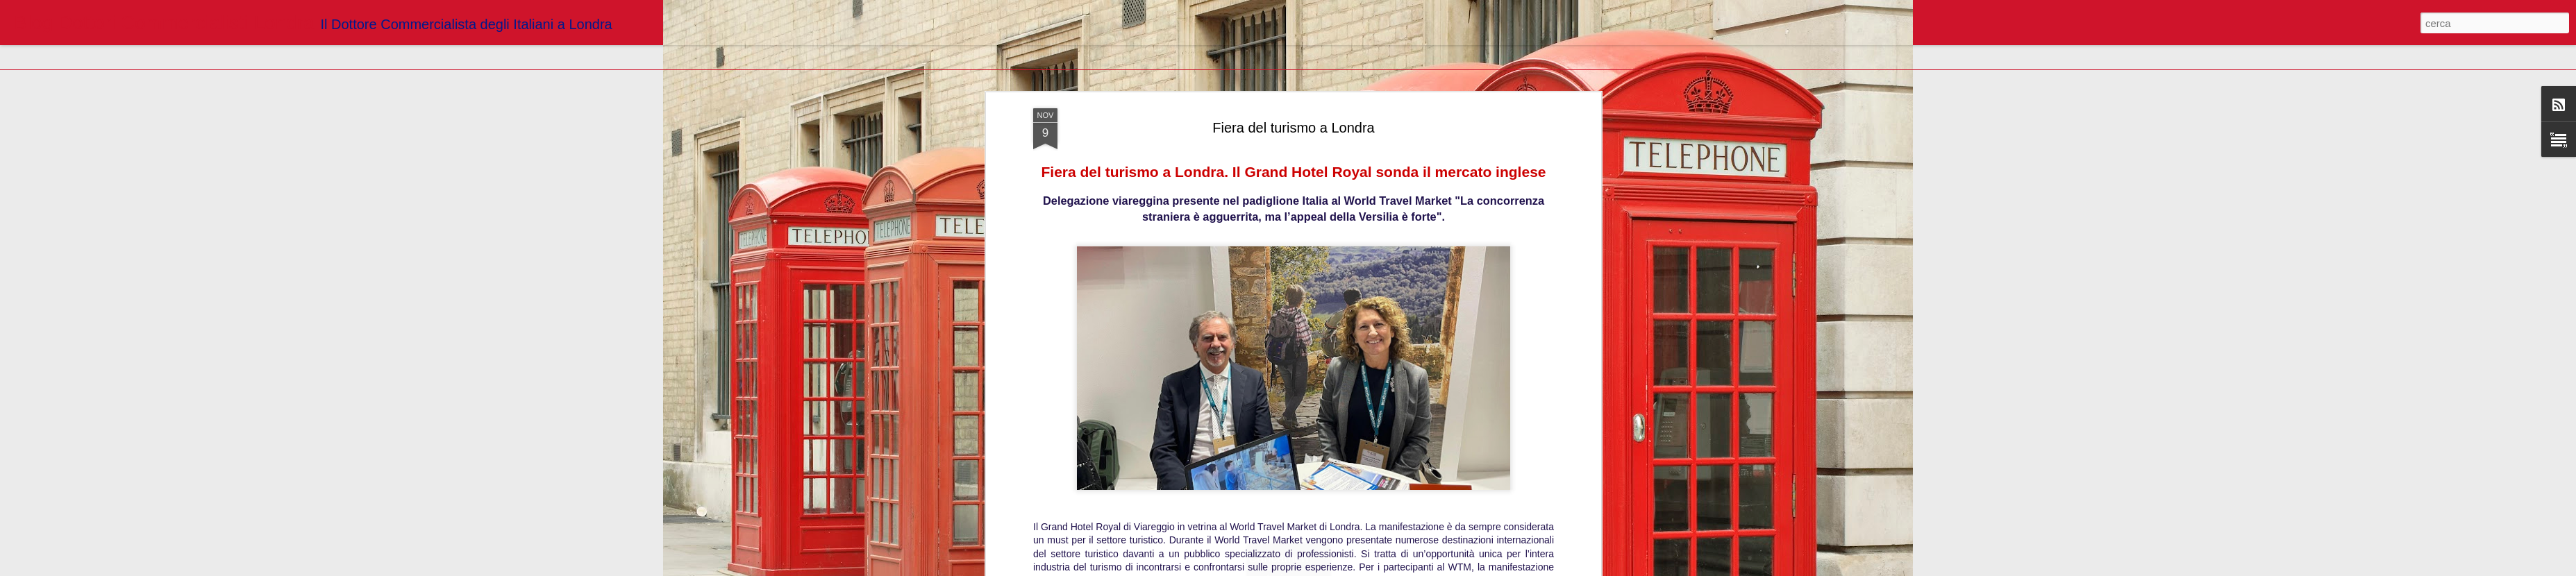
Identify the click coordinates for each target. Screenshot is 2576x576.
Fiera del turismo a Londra (1293, 127)
